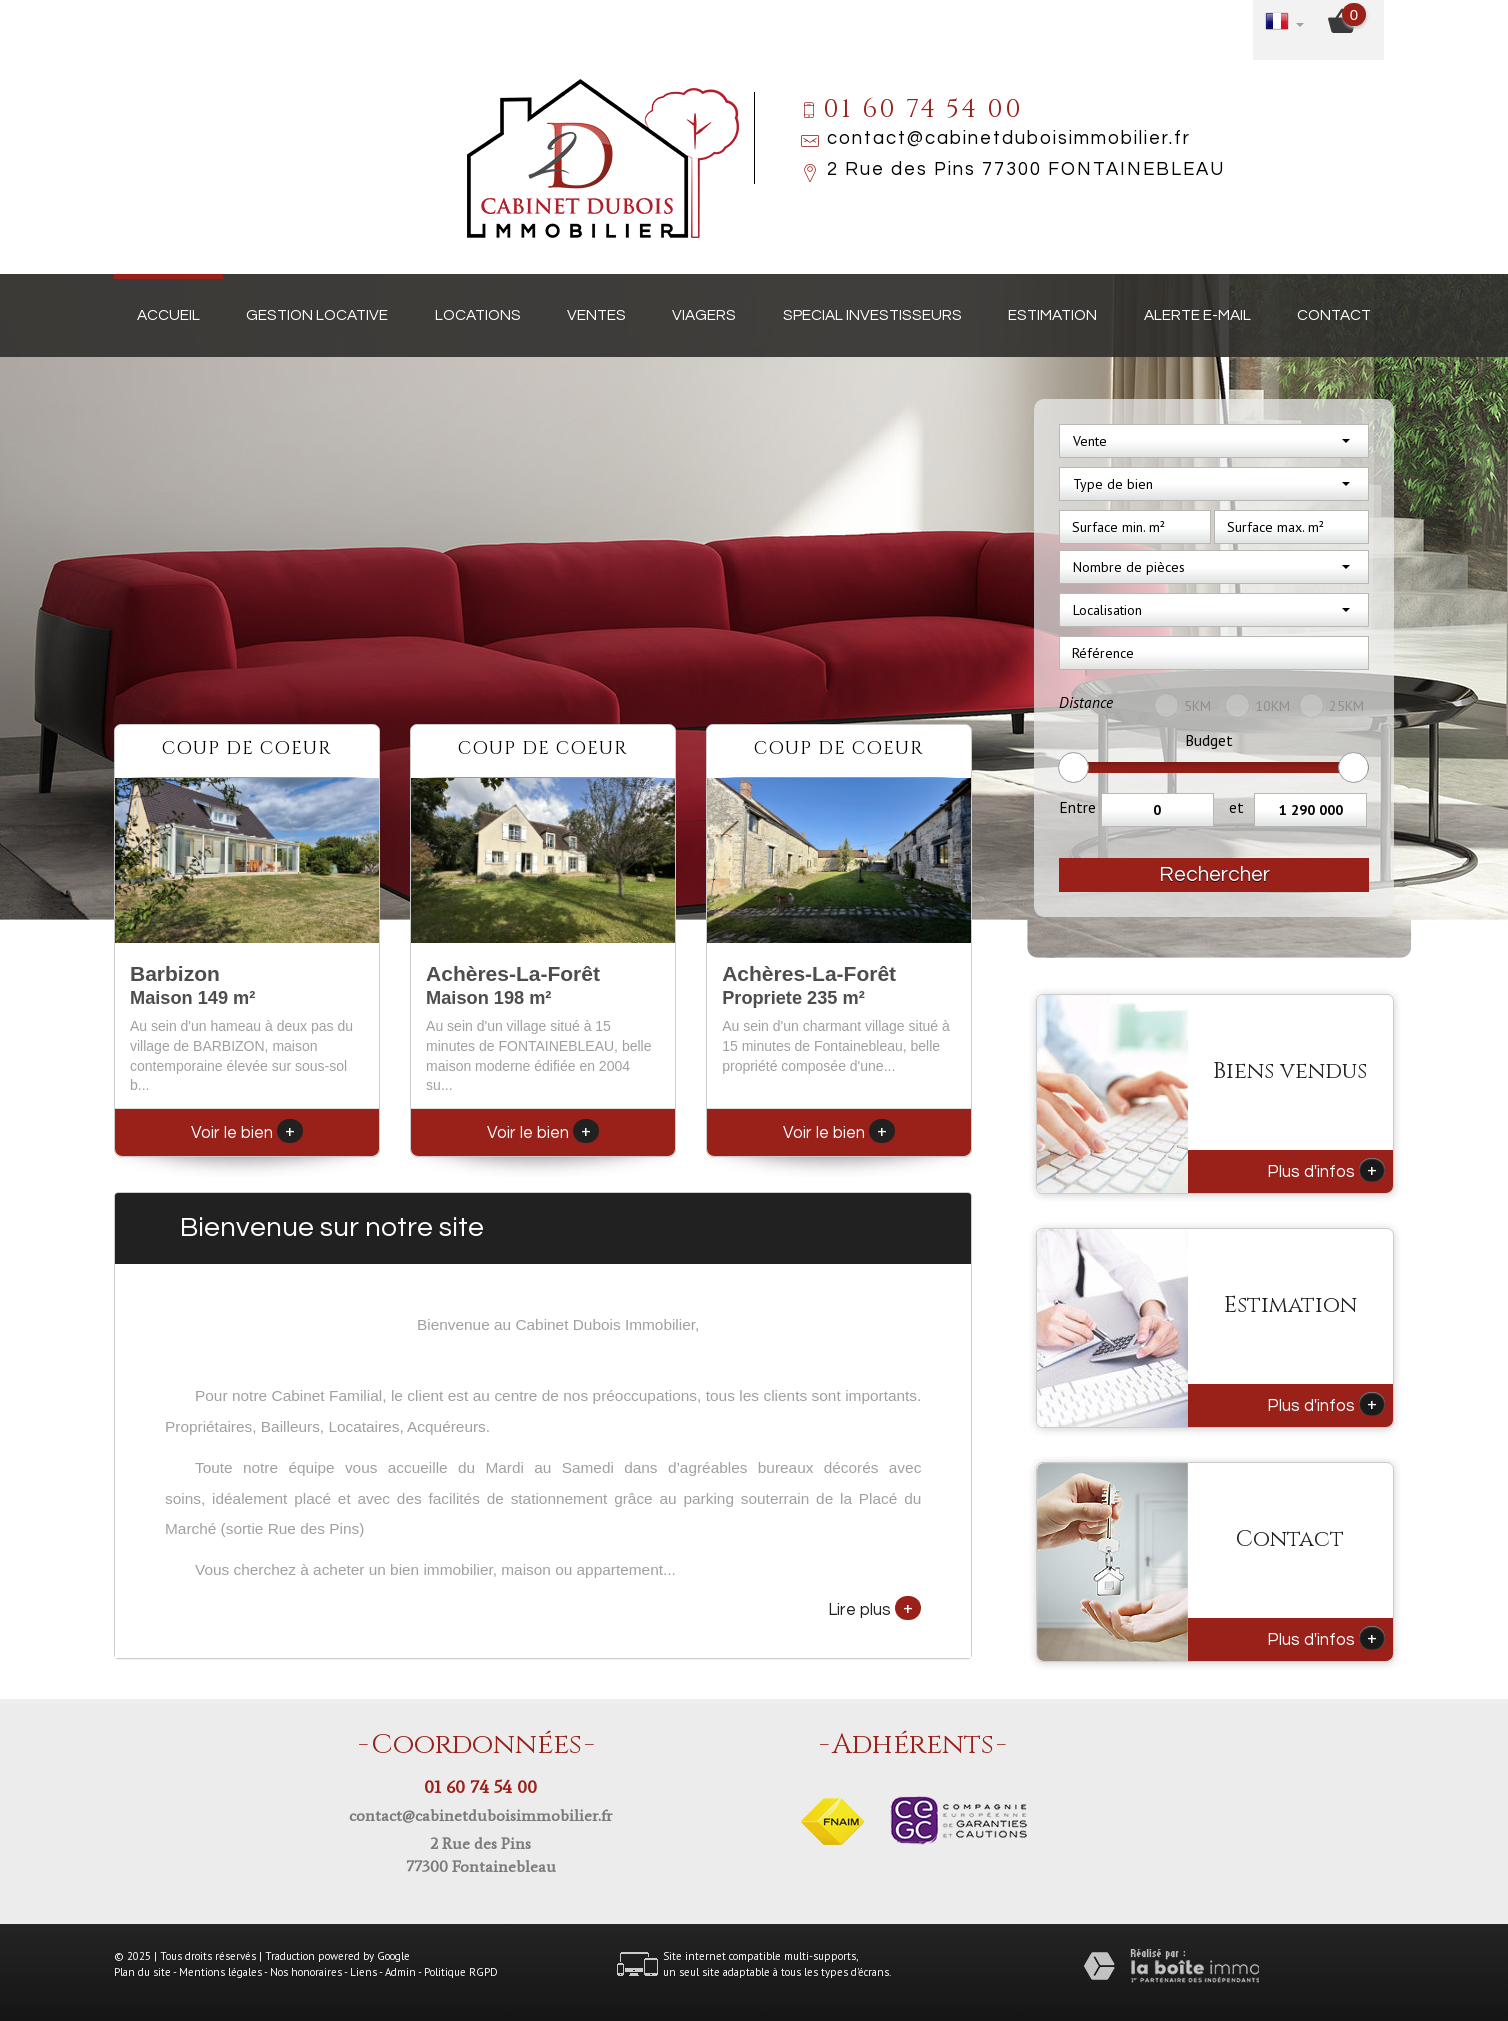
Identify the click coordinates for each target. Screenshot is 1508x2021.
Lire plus (874, 1608)
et (1236, 807)
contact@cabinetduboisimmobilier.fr (1009, 138)
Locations (478, 315)
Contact (1334, 315)
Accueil (168, 315)
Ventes (596, 315)
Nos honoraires (306, 1972)
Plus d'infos (1326, 1170)
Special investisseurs (872, 315)
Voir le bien (247, 1133)
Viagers (704, 315)
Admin (400, 1972)
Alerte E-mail (1197, 315)
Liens (363, 1972)
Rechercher (1214, 874)
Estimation (1052, 315)
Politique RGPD (461, 1972)
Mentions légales (220, 1972)
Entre (1077, 807)
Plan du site (142, 1972)
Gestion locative (317, 315)
